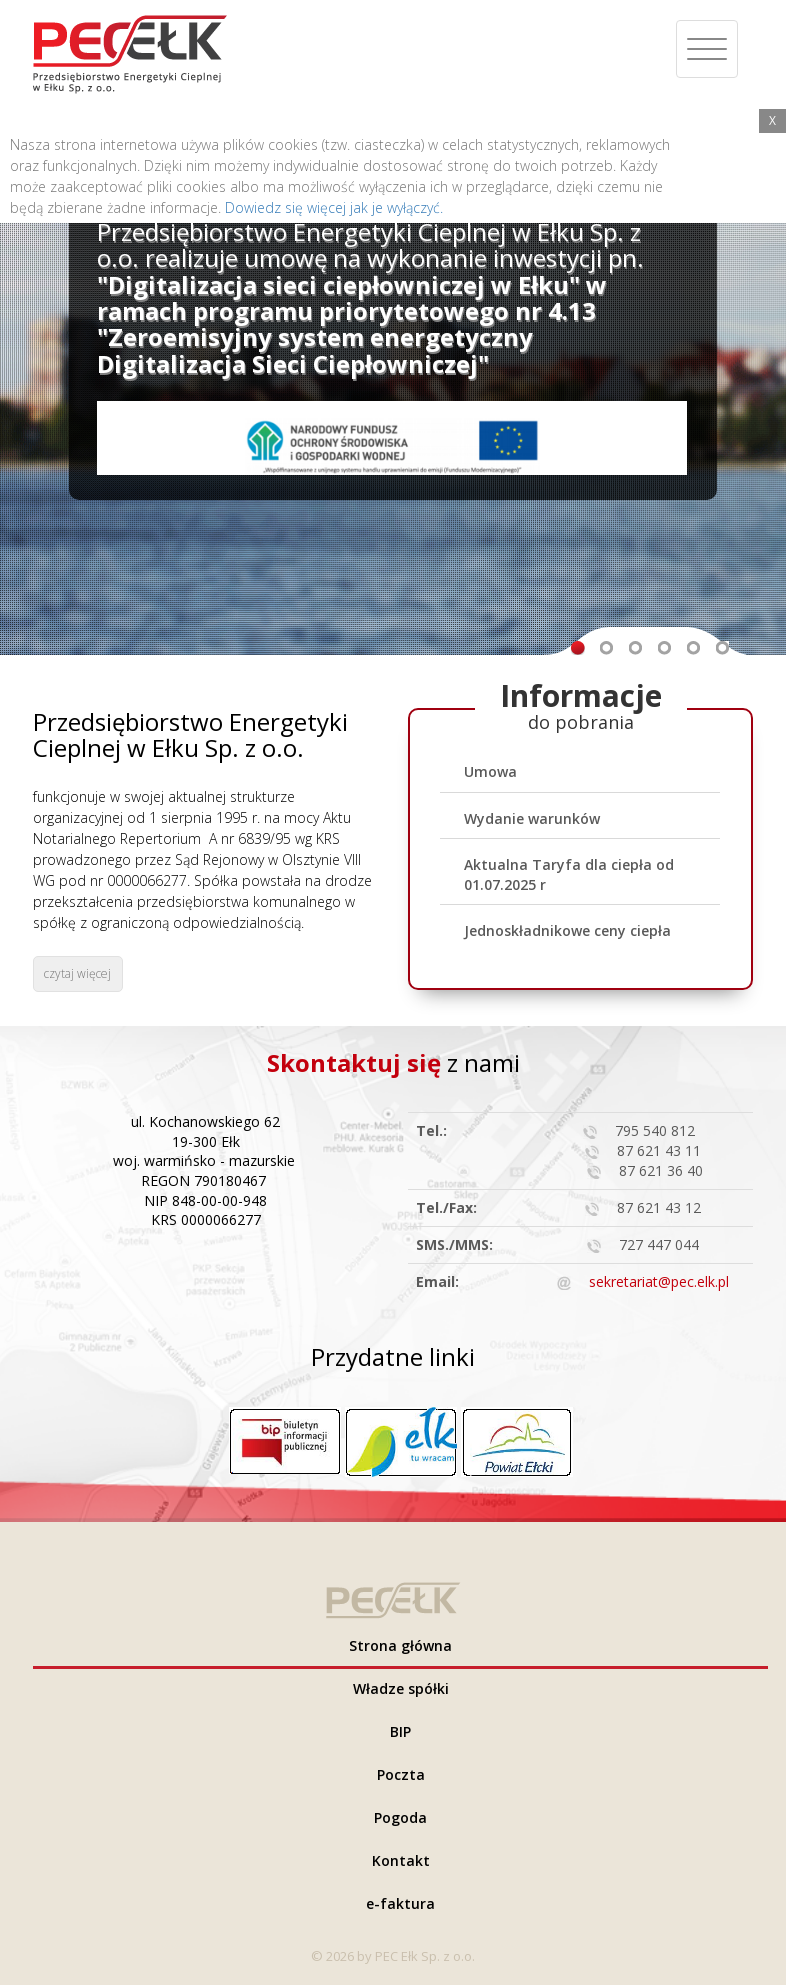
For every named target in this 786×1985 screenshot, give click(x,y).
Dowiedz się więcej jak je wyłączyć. (334, 207)
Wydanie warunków (532, 818)
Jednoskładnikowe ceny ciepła (567, 930)
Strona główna (400, 1645)
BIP (400, 1731)
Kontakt (401, 1860)
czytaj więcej (77, 973)
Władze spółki (401, 1688)
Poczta (401, 1774)
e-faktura (400, 1903)
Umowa (490, 771)
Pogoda (400, 1817)
